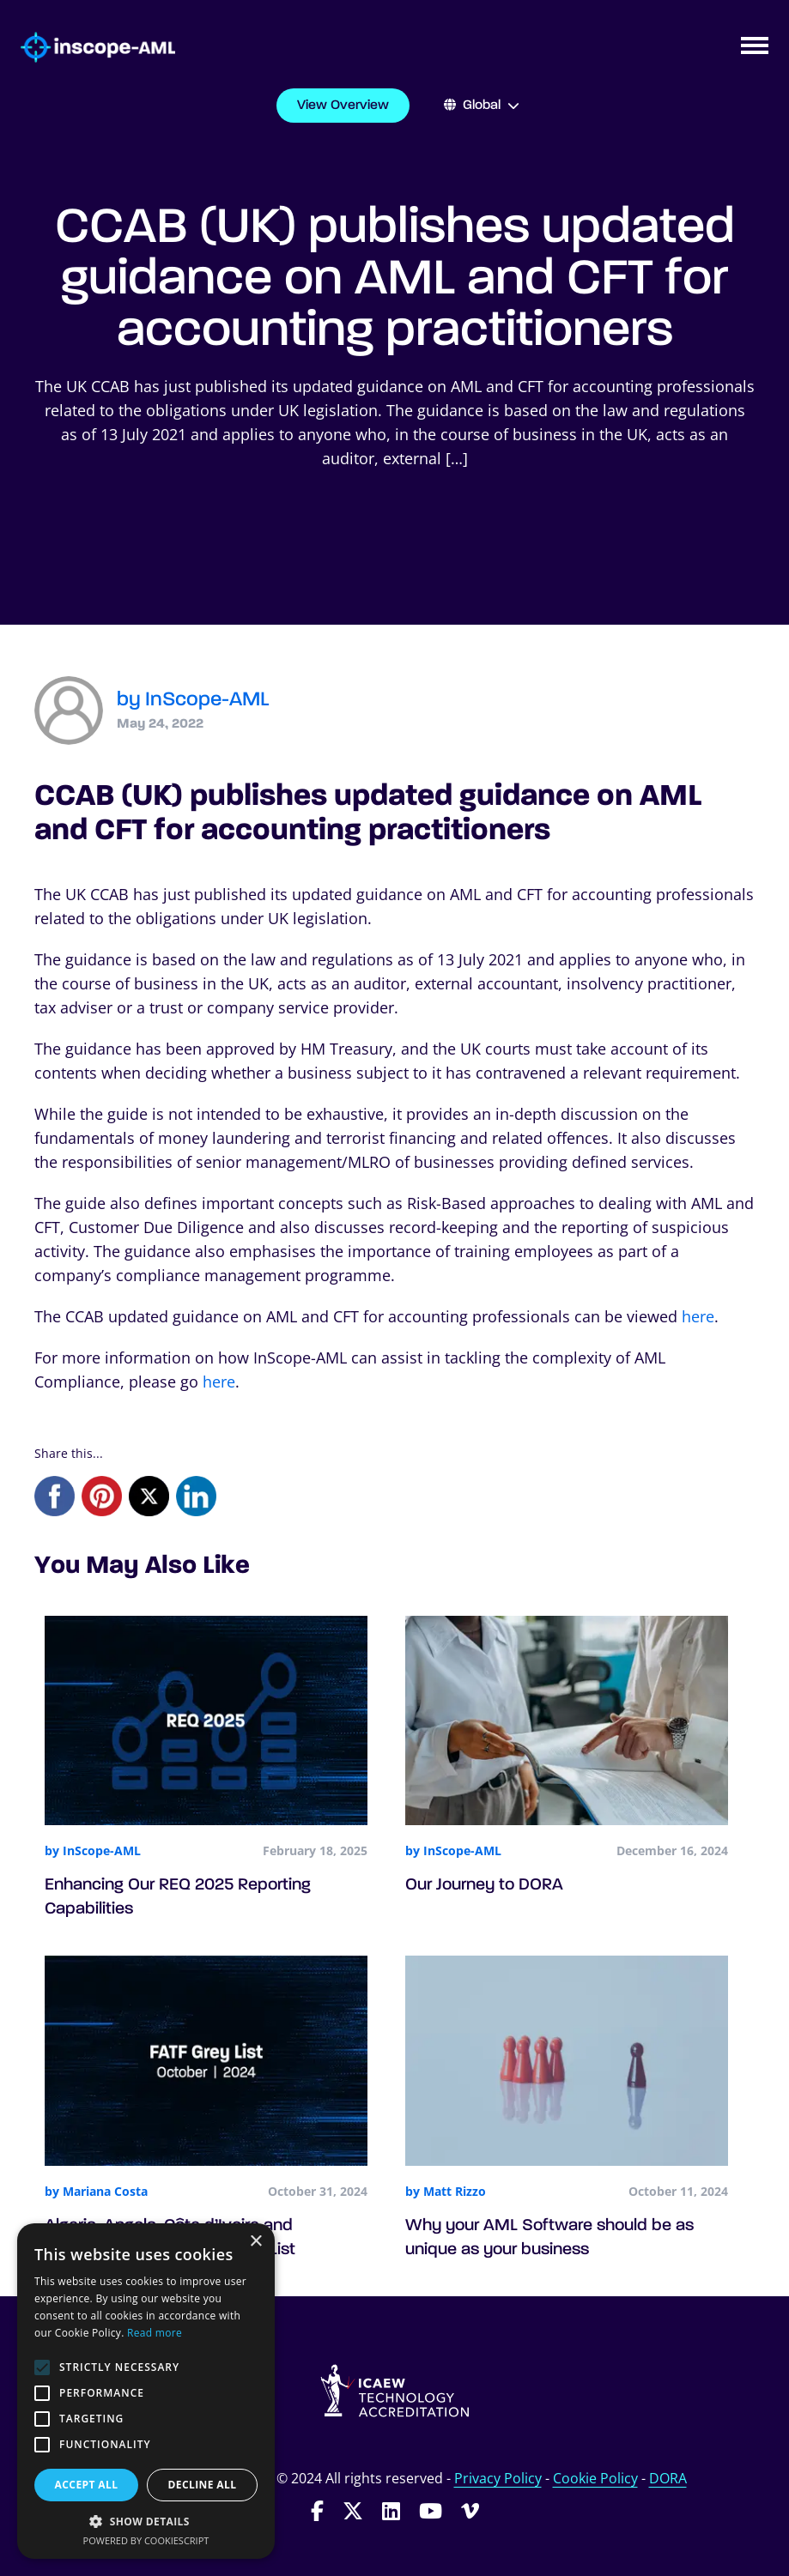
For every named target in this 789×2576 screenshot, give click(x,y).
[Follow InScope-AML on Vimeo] (470, 2510)
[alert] (146, 2391)
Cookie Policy (595, 2478)
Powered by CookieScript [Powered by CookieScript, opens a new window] (146, 2540)
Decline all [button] (202, 2484)
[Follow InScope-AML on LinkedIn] (391, 2510)
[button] (146, 2521)
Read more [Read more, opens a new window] (154, 2332)
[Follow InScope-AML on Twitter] (353, 2510)
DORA (668, 2478)
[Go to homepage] (87, 47)
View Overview (343, 105)
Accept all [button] (86, 2484)
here (698, 1316)
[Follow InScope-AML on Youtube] (430, 2510)
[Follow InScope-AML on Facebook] (317, 2510)
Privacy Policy (498, 2478)
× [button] (255, 2241)
